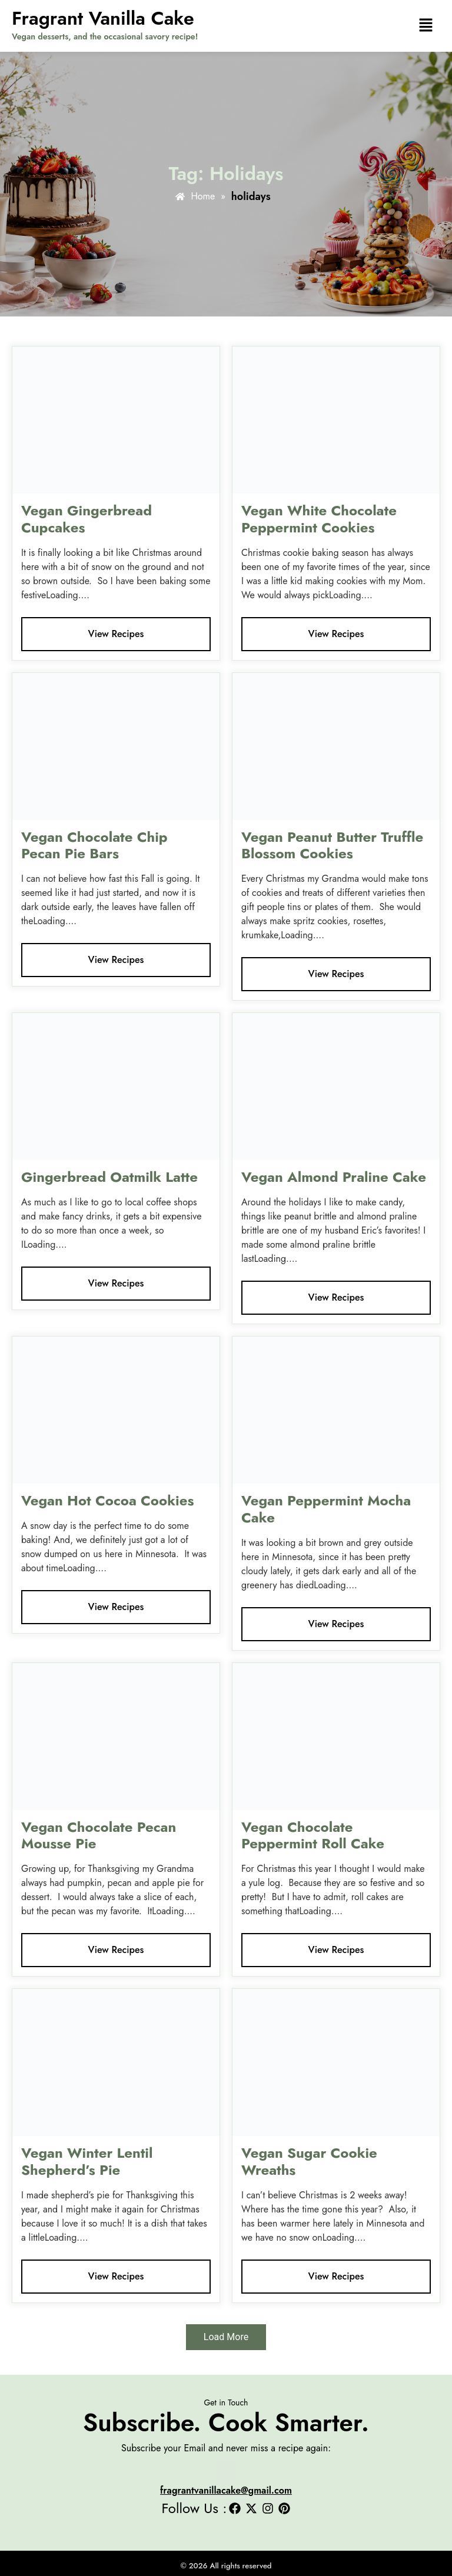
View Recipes (116, 634)
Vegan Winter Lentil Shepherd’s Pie (86, 2161)
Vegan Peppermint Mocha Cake (326, 1509)
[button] (425, 26)
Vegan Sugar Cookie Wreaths (309, 2161)
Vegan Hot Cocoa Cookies (107, 1500)
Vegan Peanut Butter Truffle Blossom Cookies (332, 845)
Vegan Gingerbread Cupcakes (86, 519)
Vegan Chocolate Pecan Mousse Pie (98, 1835)
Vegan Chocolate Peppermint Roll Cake (312, 1835)
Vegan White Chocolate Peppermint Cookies (319, 519)
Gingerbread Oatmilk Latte (109, 1177)
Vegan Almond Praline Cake (333, 1177)
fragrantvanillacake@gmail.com (226, 2490)
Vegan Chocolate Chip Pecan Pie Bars (94, 845)
